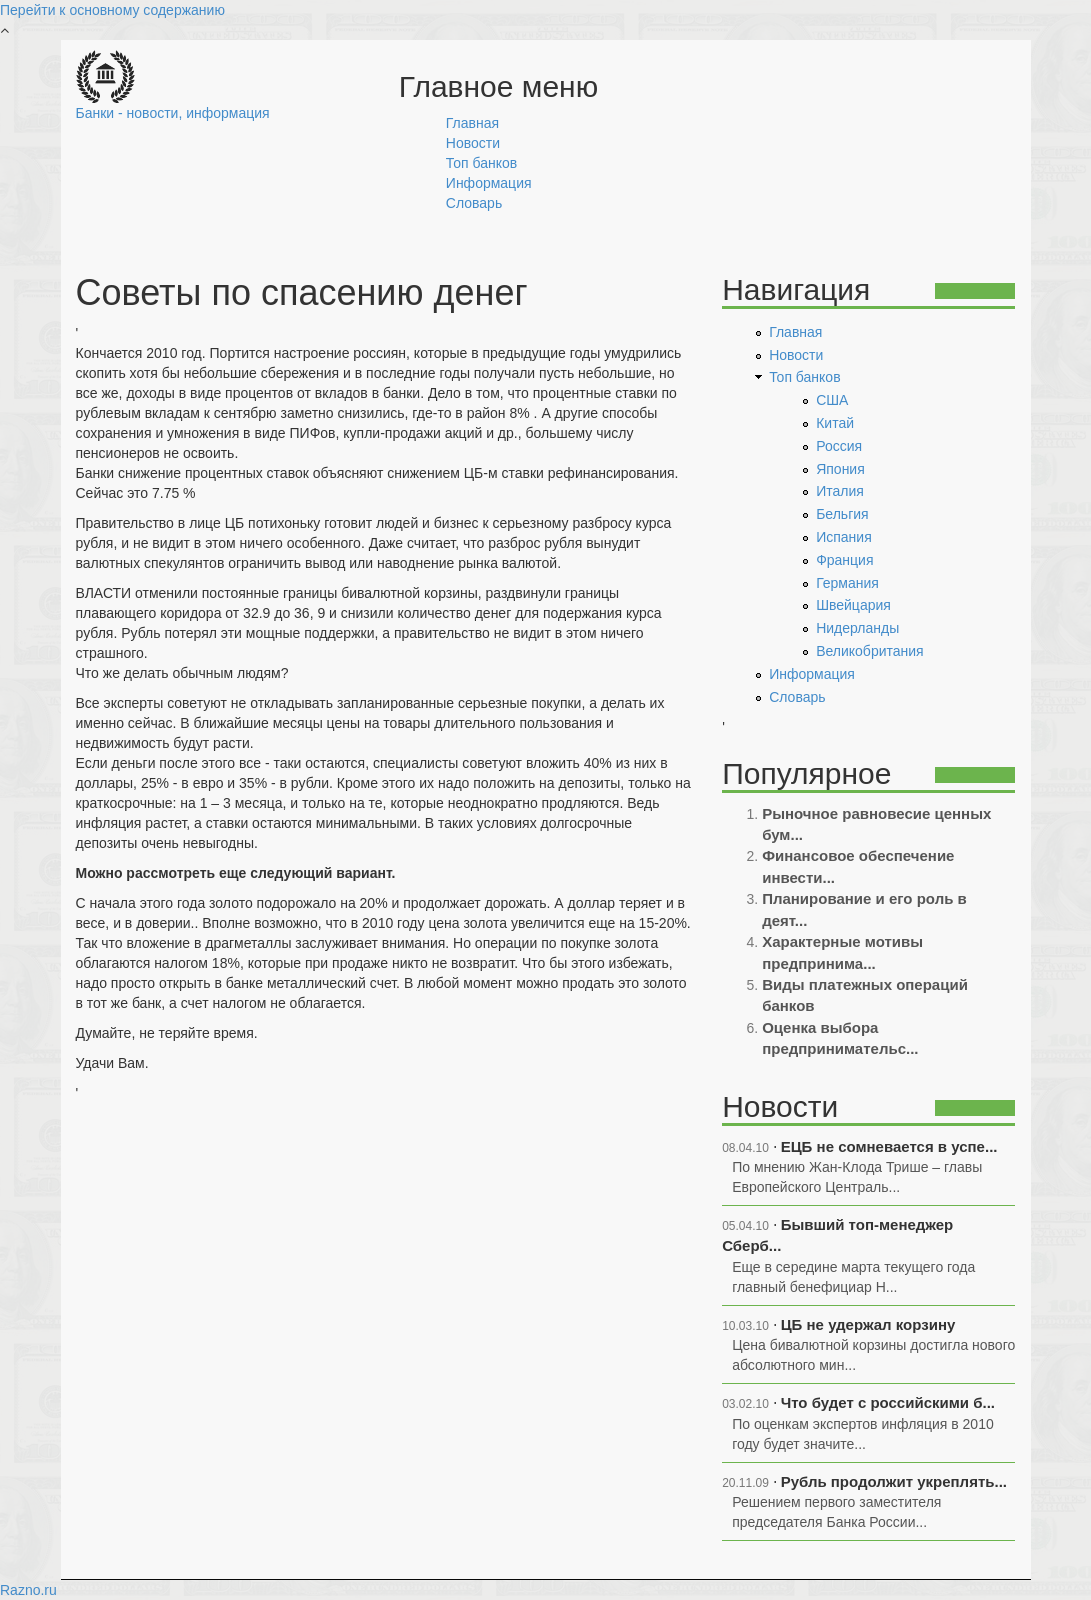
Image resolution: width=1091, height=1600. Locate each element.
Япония (840, 469)
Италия (840, 491)
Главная (472, 123)
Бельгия (842, 514)
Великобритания (870, 651)
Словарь (474, 203)
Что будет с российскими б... (888, 1402)
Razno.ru (28, 1590)
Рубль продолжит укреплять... (894, 1481)
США (832, 400)
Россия (839, 446)
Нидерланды (857, 628)
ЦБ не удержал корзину (868, 1324)
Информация (489, 183)
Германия (847, 583)
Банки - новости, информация (173, 113)
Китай (835, 423)
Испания (844, 537)
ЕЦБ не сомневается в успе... (889, 1146)
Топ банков (481, 163)
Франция (844, 560)
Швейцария (853, 605)
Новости (473, 143)
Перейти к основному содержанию (112, 10)
